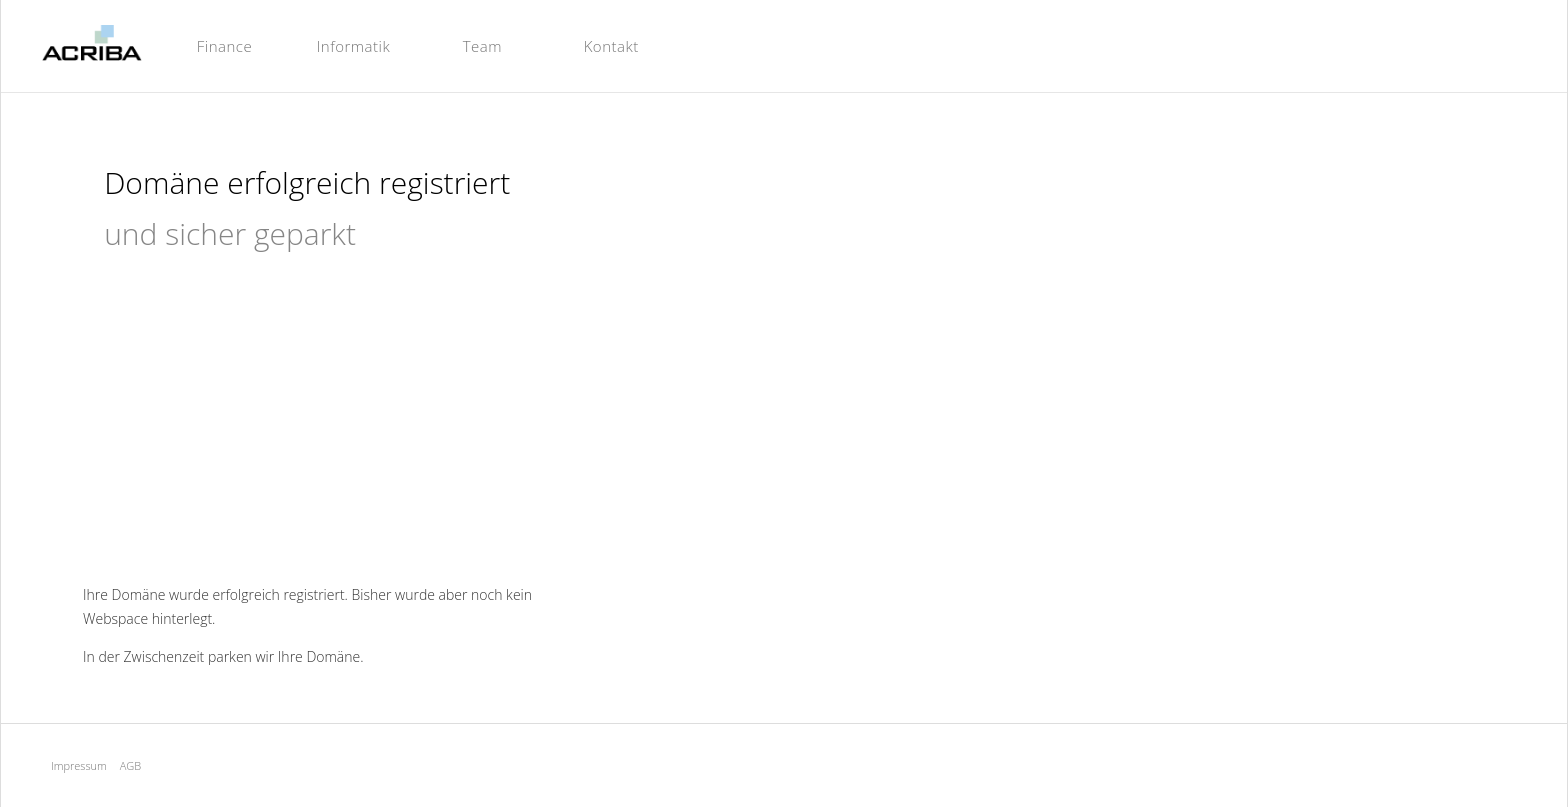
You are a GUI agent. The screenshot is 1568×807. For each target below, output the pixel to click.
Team (482, 46)
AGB (130, 765)
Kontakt (611, 46)
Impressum (79, 765)
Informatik (354, 46)
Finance (224, 46)
